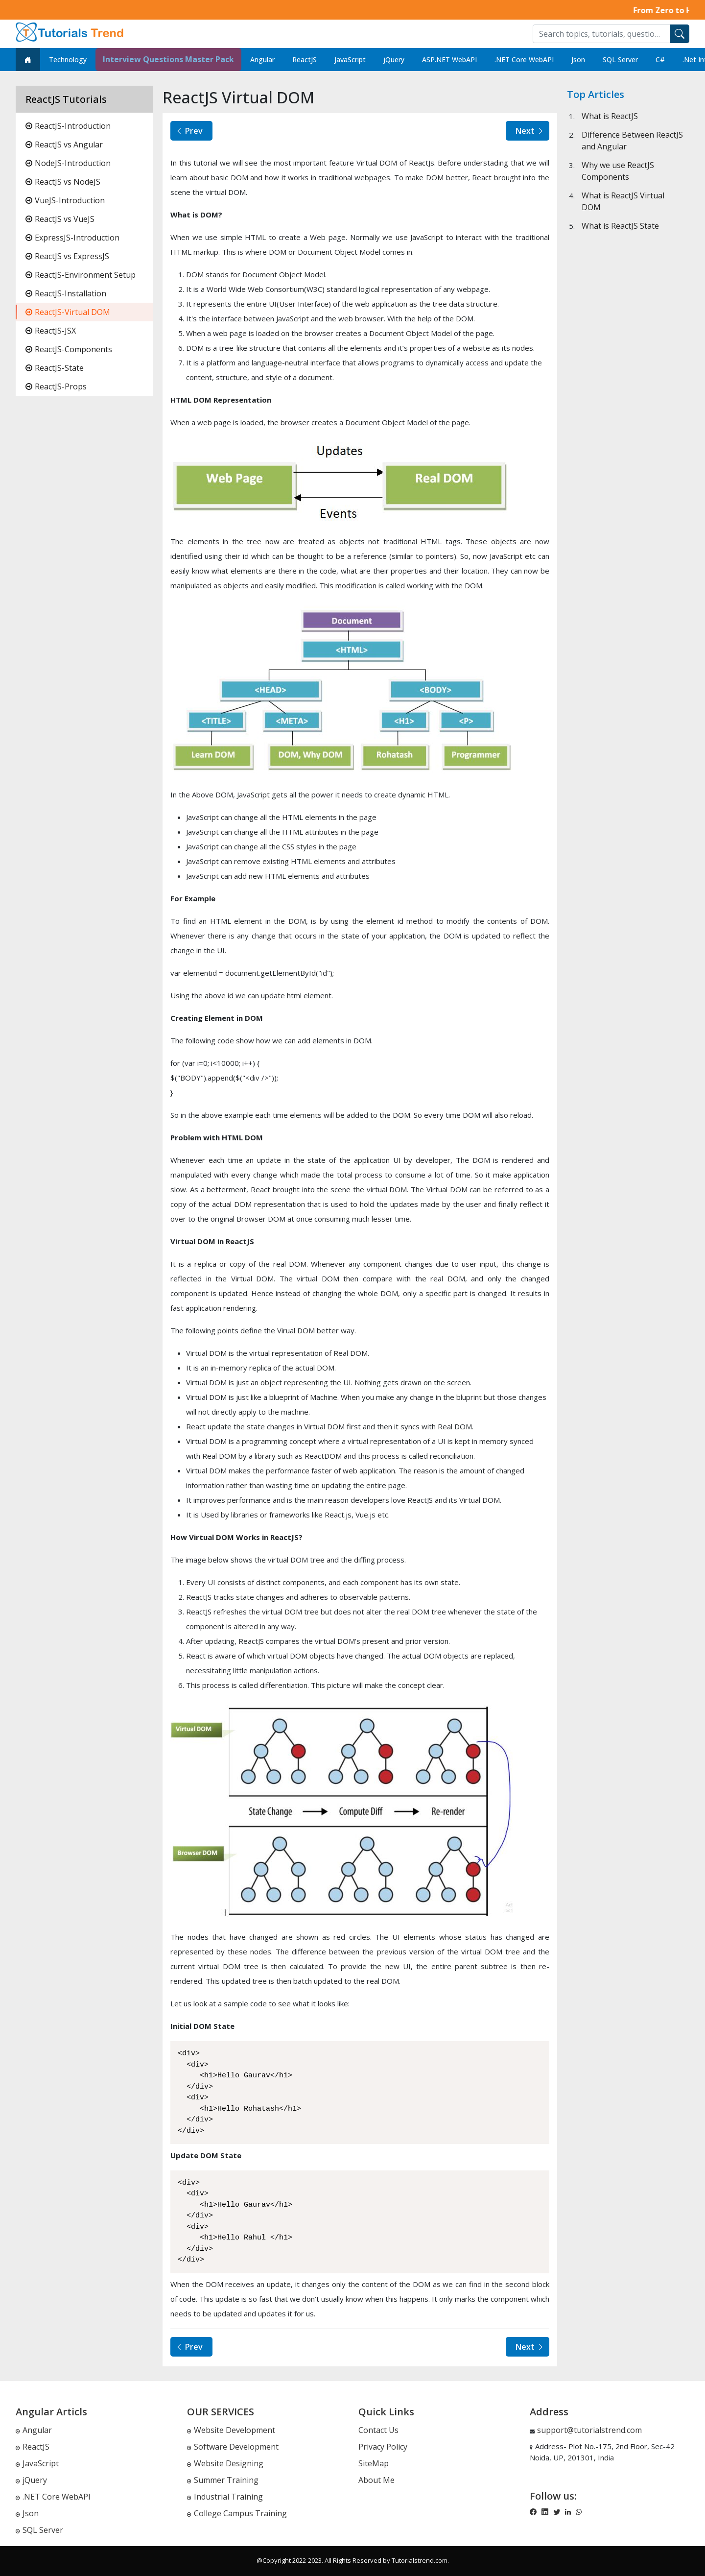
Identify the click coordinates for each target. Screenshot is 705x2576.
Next (530, 130)
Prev (189, 130)
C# (660, 59)
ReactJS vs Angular (64, 144)
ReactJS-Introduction (68, 125)
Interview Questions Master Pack (168, 59)
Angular (262, 59)
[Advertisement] (628, 558)
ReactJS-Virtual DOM (67, 312)
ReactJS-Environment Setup (80, 274)
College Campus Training (237, 2513)
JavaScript (350, 59)
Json (578, 59)
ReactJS (304, 59)
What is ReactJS (610, 116)
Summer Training (222, 2480)
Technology (68, 59)
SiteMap (373, 2463)
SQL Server (620, 59)
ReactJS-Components (68, 349)
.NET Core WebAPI (524, 59)
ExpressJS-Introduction (72, 237)
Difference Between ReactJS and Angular (632, 140)
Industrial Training (225, 2496)
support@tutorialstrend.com (589, 2430)
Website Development (231, 2430)
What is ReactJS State (620, 225)
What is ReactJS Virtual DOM (623, 201)
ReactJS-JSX (50, 330)
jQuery (393, 59)
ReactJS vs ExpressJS (67, 256)
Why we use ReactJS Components (618, 171)
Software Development (233, 2446)
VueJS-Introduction (65, 200)
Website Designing (225, 2463)
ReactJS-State (54, 367)
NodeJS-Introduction (68, 163)
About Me (376, 2480)
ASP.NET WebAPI (449, 59)
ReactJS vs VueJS (59, 219)
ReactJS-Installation (65, 293)
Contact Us (378, 2430)
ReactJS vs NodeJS (62, 181)
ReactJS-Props (56, 386)
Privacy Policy (382, 2446)
